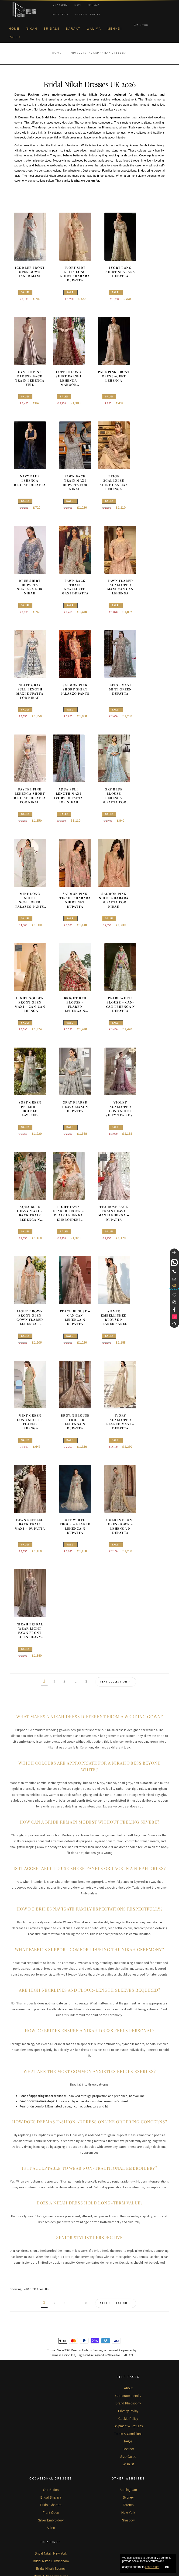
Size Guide (128, 2406)
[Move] (174, 1252)
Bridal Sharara (50, 2447)
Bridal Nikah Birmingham (51, 2510)
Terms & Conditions (128, 2383)
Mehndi (114, 28)
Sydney (128, 2447)
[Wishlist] (174, 1295)
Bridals (52, 28)
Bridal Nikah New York (51, 2503)
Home (14, 28)
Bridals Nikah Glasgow (50, 2533)
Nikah (31, 28)
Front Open (51, 2462)
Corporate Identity (128, 2345)
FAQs (128, 2391)
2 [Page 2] (54, 1630)
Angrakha (60, 5)
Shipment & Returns (128, 2375)
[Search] (174, 1324)
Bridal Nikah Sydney (50, 2518)
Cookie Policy (128, 2368)
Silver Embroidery (51, 2470)
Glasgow (128, 2470)
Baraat (73, 28)
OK (167, 2567)
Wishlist (128, 2414)
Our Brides (51, 2439)
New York (128, 2462)
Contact (128, 2398)
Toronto (128, 2454)
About (128, 2337)
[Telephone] (174, 1271)
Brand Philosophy (128, 2353)
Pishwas (93, 5)
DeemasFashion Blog (50, 2541)
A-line (51, 2477)
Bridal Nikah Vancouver (51, 2526)
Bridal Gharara (50, 2454)
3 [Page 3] (64, 1630)
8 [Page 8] (86, 1630)
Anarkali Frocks (87, 14)
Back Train (60, 14)
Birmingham (128, 2439)
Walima (94, 28)
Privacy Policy (128, 2360)
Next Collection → (115, 1631)
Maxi (77, 5)
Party (15, 37)
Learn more (152, 2567)
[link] (174, 1262)
